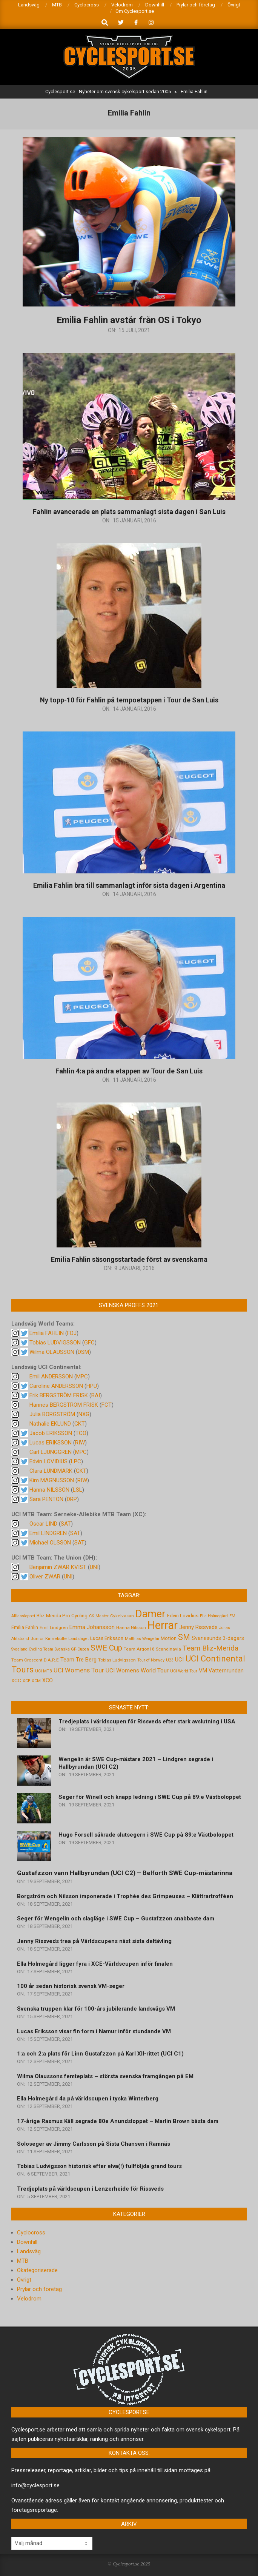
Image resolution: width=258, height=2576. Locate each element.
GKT (79, 1423)
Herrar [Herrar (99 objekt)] (162, 1625)
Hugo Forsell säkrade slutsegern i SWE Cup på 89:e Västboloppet (145, 1834)
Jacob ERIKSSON (50, 1433)
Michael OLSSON (50, 1542)
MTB (22, 2260)
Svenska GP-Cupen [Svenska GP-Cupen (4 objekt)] (72, 1649)
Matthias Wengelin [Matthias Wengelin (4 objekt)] (142, 1638)
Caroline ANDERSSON (56, 1386)
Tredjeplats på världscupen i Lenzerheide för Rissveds (90, 2188)
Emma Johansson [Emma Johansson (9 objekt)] (92, 1627)
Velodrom (29, 2298)
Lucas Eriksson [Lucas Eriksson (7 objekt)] (106, 1638)
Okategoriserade (37, 2270)
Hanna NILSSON (49, 1489)
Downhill (27, 2242)
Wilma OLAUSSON (51, 1352)
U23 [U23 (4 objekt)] (170, 1660)
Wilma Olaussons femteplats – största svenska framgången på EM (105, 2076)
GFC (89, 1342)
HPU (91, 1386)
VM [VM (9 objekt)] (203, 1670)
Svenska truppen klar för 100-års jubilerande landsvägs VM (96, 2008)
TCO (80, 1433)
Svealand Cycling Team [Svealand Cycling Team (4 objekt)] (32, 1649)
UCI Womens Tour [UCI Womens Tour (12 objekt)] (79, 1670)
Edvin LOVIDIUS (48, 1461)
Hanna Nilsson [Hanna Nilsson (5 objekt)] (131, 1627)
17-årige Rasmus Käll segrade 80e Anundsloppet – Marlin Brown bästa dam (117, 2121)
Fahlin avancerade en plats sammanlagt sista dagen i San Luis (129, 512)
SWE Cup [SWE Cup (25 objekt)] (106, 1647)
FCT (106, 1404)
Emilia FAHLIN (46, 1333)
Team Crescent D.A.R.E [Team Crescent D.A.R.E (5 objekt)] (35, 1660)
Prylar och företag (39, 2289)
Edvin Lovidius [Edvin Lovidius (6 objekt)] (182, 1615)
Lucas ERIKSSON (50, 1442)
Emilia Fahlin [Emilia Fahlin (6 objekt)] (24, 1627)
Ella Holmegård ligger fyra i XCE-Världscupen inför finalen (95, 1963)
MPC (82, 1376)
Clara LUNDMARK (50, 1470)
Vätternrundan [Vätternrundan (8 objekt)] (226, 1671)
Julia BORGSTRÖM (52, 1414)
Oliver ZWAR (44, 1576)
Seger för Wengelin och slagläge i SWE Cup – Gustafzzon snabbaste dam (115, 1918)
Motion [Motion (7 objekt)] (169, 1638)
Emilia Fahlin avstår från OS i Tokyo (129, 320)
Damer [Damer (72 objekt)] (150, 1614)
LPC (76, 1461)
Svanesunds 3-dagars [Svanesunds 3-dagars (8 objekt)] (218, 1638)
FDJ (72, 1333)
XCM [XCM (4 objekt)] (36, 1680)
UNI (94, 1567)
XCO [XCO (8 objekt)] (47, 1680)
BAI (95, 1395)
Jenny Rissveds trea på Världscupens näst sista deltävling (94, 1941)
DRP (72, 1499)
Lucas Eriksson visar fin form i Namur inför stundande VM (94, 2031)
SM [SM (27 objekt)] (184, 1637)
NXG (83, 1414)
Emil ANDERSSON (51, 1376)
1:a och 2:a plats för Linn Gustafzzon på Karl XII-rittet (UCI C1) (100, 2053)
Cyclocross (31, 2232)
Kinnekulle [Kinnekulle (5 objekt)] (56, 1638)
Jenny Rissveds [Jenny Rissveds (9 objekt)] (198, 1627)
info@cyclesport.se (35, 2485)
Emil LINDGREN (48, 1533)
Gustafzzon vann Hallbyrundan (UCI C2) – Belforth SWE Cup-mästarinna (124, 1873)
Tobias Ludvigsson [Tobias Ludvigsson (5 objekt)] (117, 1660)
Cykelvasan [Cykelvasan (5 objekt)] (122, 1615)
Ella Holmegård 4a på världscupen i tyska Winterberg (87, 2098)
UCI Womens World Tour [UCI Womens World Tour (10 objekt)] (137, 1670)
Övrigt (24, 2279)
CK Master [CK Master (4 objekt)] (99, 1616)
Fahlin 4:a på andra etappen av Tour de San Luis (129, 1071)
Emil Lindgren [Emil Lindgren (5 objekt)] (54, 1627)
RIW (80, 1442)
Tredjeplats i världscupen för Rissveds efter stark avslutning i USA (146, 1721)
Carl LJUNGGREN (50, 1452)
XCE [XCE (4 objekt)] (26, 1680)
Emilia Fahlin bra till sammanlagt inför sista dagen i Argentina (129, 885)
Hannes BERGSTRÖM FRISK (63, 1404)
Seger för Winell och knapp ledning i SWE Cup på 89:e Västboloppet (149, 1797)
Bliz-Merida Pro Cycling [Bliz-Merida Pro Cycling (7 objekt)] (62, 1615)
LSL (77, 1489)
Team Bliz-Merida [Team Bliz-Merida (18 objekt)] (210, 1648)
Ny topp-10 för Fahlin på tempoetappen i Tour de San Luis (129, 700)
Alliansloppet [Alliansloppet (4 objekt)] (23, 1616)
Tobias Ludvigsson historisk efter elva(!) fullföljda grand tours (99, 2166)
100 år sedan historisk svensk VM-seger (70, 1986)
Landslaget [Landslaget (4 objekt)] (78, 1638)
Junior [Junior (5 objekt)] (37, 1638)
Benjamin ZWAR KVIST (57, 1567)
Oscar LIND (43, 1523)
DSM (83, 1352)
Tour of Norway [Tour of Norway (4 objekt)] (150, 1660)
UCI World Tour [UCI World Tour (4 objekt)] (183, 1671)
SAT (66, 1523)
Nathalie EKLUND (50, 1423)
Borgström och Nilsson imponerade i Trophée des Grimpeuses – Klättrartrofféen (125, 1896)
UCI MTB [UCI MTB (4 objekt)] (43, 1671)
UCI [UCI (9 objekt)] (179, 1659)
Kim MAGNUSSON (51, 1480)
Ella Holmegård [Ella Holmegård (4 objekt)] (214, 1616)
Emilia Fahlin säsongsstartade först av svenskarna (129, 1259)
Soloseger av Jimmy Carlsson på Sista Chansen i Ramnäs (93, 2143)
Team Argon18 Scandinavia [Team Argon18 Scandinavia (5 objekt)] (152, 1649)
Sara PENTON (46, 1499)
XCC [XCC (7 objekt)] (16, 1680)
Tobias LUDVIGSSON (55, 1342)
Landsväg (29, 2251)
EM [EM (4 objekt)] (232, 1616)
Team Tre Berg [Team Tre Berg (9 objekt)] (78, 1659)
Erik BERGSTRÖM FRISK (58, 1395)
